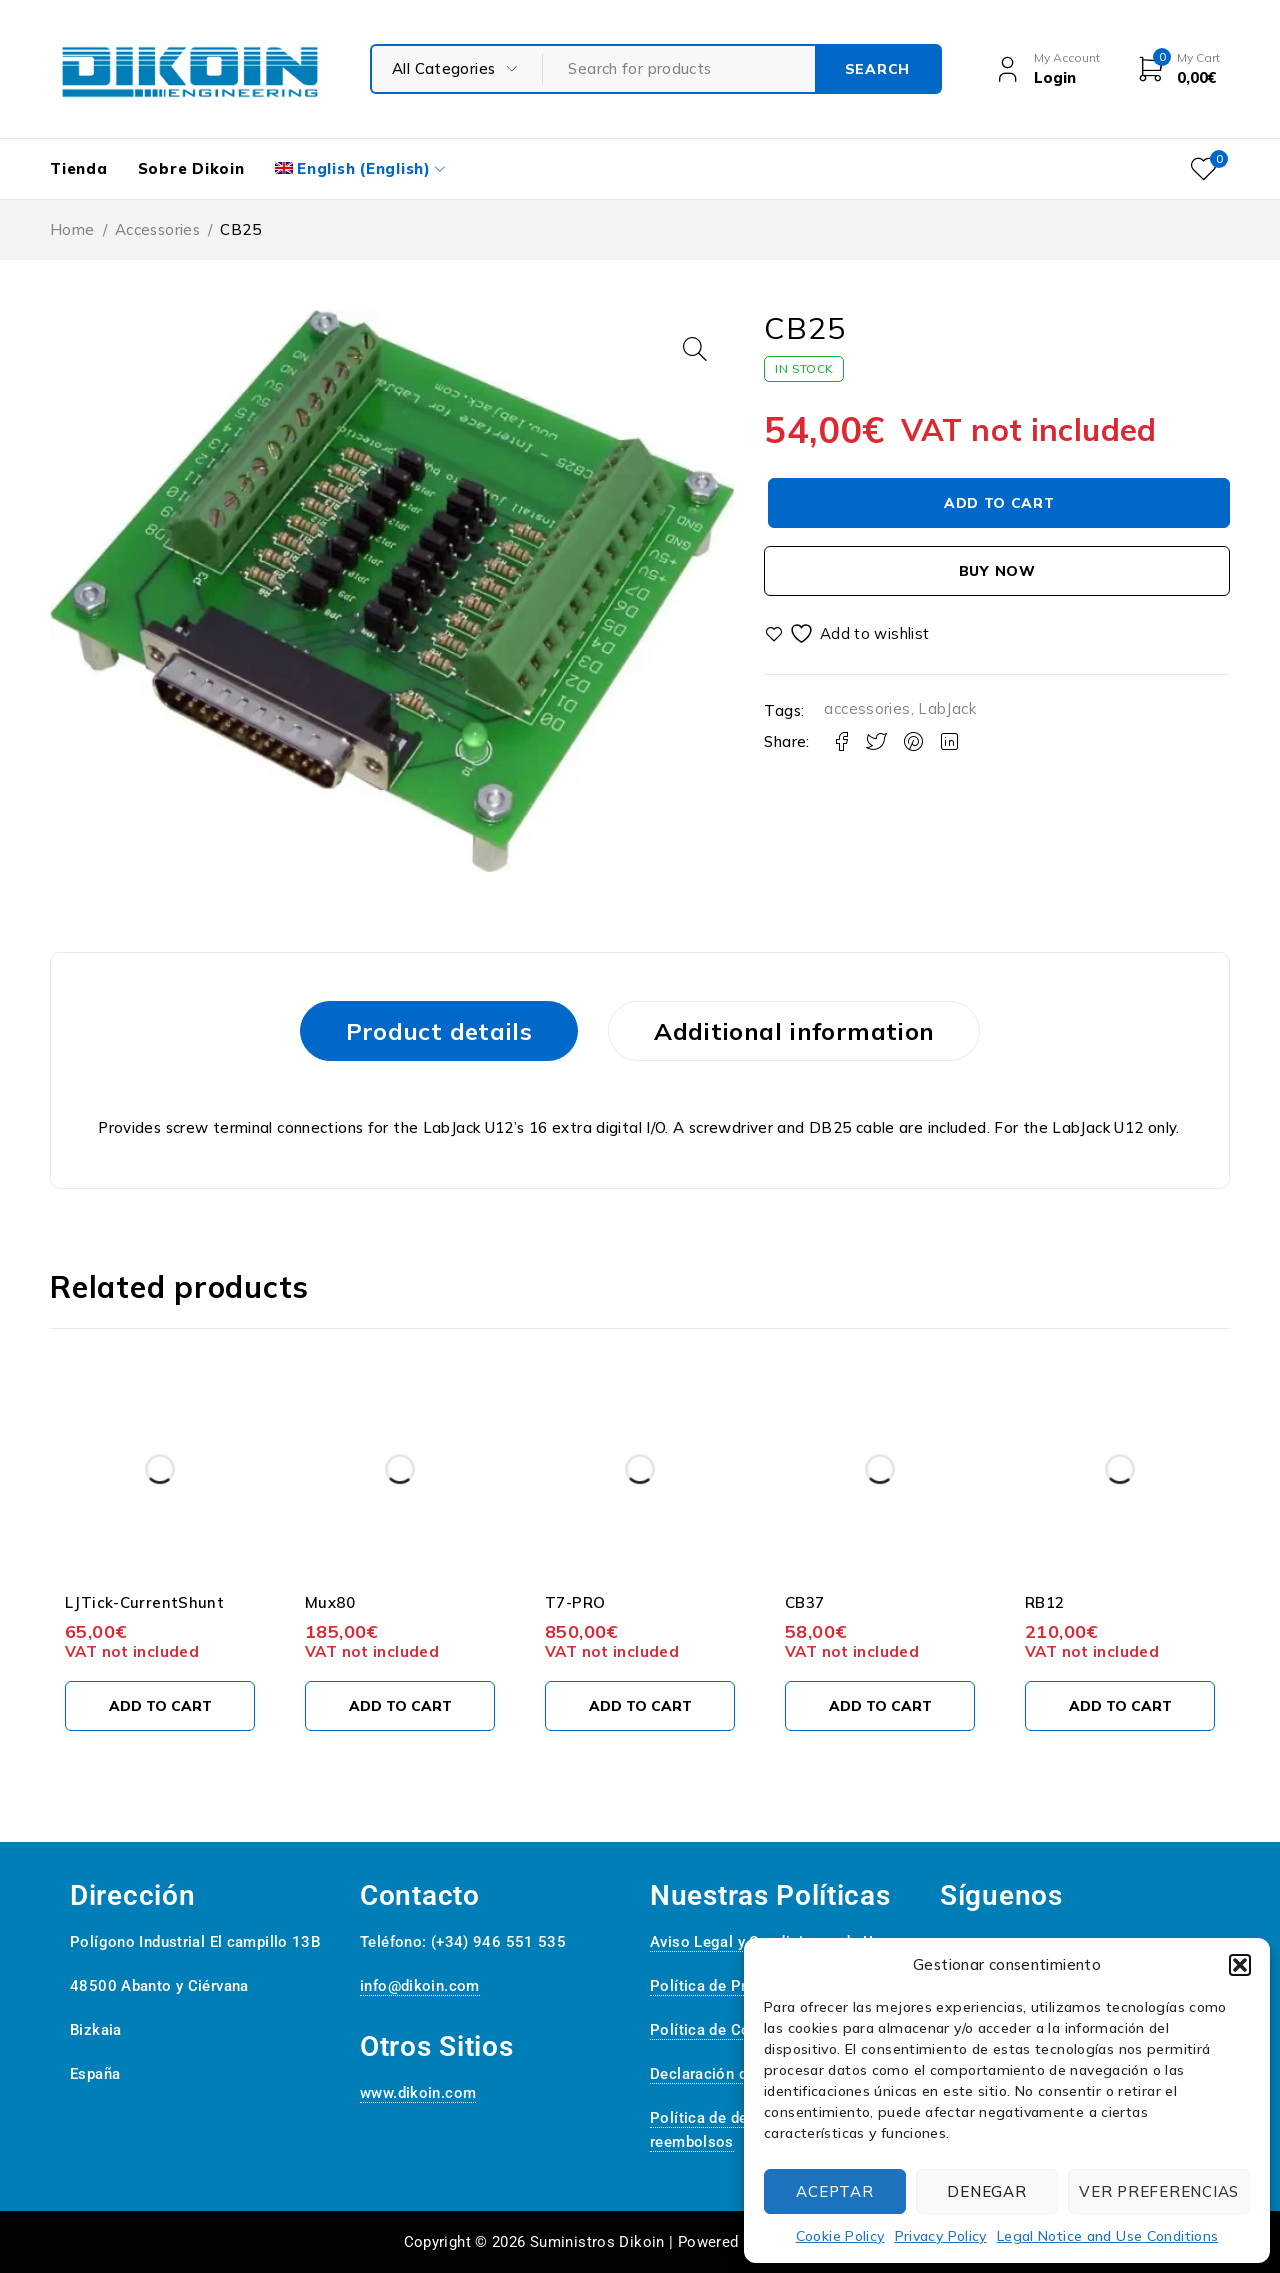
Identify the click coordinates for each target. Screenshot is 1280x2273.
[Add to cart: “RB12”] (1120, 1706)
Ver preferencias (1159, 2191)
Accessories (157, 229)
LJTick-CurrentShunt (144, 1602)
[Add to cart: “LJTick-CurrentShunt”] (160, 1706)
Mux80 (330, 1602)
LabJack (947, 708)
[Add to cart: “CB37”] (880, 1706)
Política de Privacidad (727, 1986)
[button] (1240, 1965)
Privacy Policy (941, 2236)
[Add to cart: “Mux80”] (400, 1706)
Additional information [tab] (794, 1031)
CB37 (805, 1602)
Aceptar (834, 2191)
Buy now (997, 571)
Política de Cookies (719, 2030)
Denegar (986, 2191)
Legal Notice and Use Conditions (1108, 2236)
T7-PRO (575, 1602)
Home (72, 229)
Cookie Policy (840, 2236)
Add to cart (999, 503)
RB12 (1045, 1602)
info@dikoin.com (420, 1986)
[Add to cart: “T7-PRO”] (640, 1706)
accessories (867, 708)
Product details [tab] (439, 1031)
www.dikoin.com (418, 2093)
